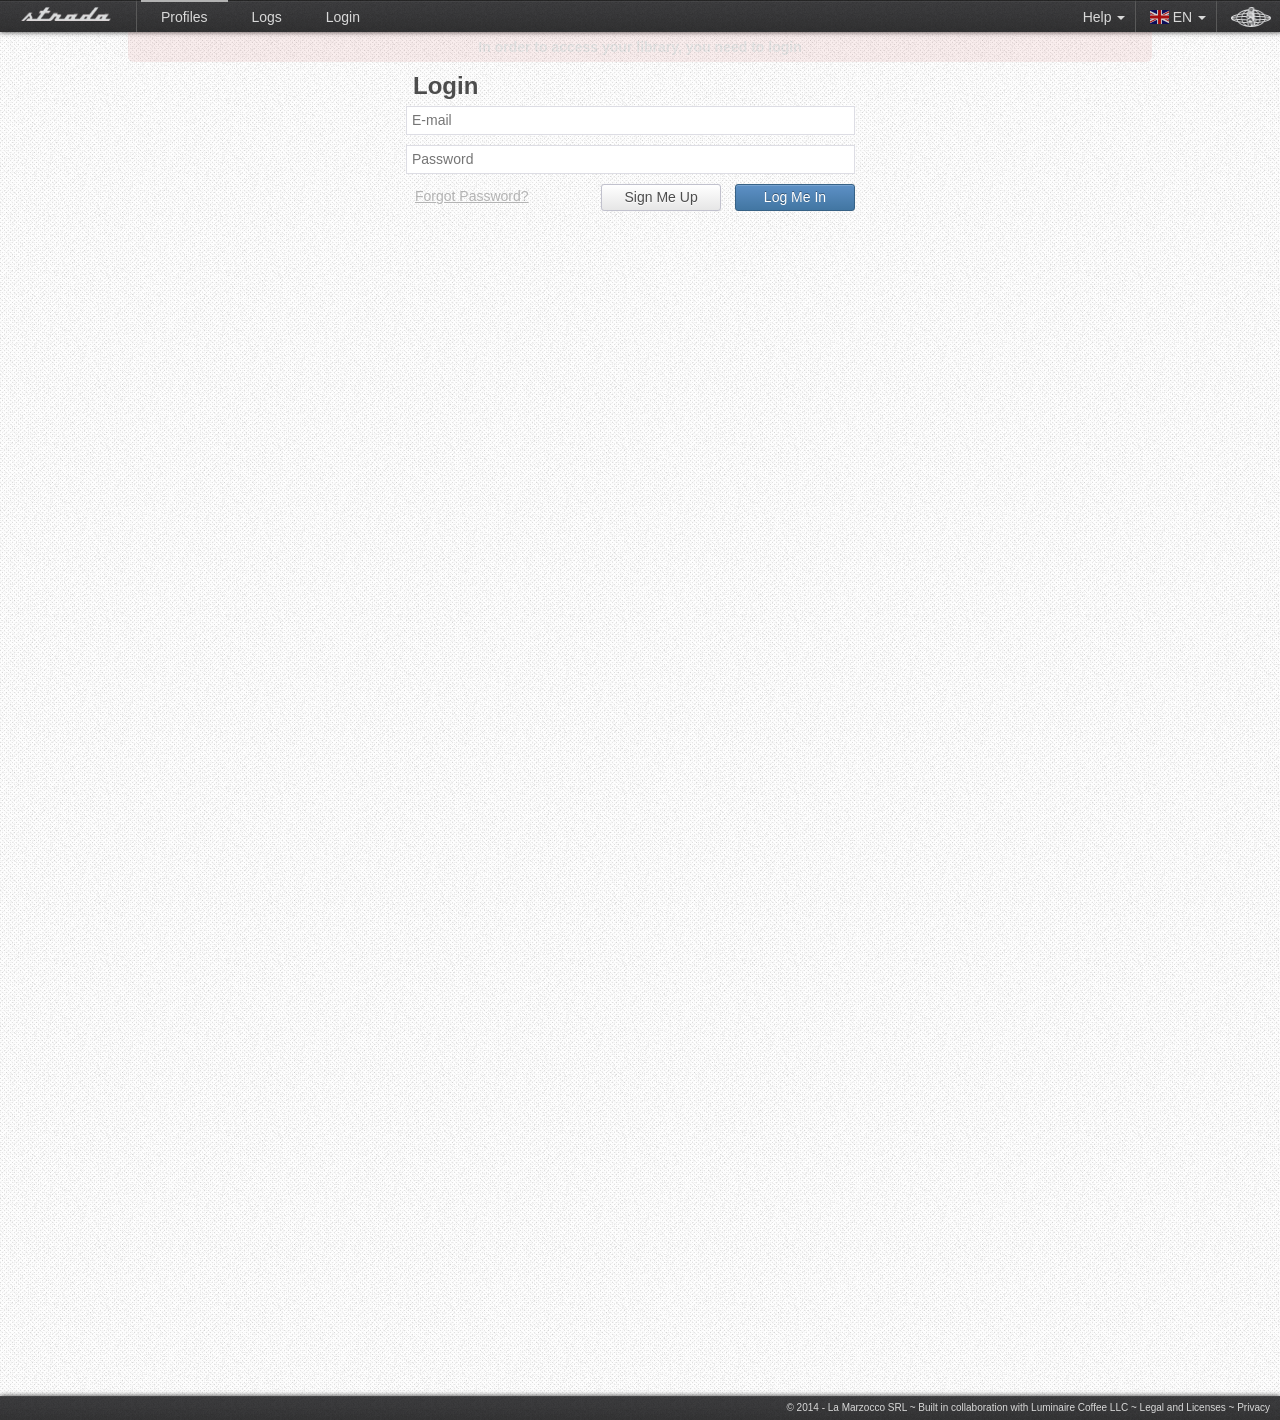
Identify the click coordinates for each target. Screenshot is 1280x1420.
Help (1104, 17)
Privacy (1253, 1407)
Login (343, 17)
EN (1178, 17)
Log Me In (795, 197)
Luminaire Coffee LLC (1079, 1407)
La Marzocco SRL (867, 1407)
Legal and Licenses (1183, 1407)
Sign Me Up (661, 197)
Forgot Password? (472, 196)
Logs (266, 17)
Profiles (184, 17)
